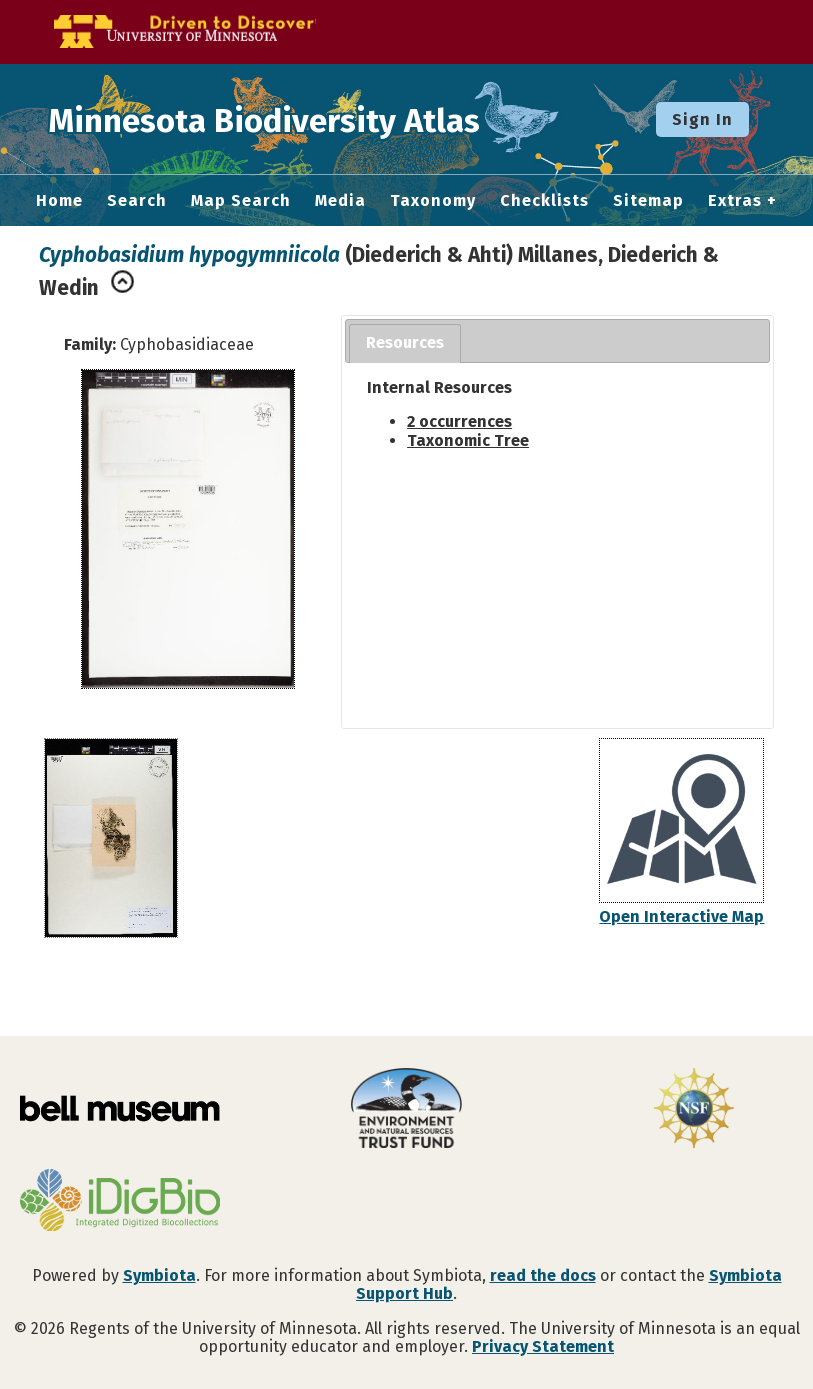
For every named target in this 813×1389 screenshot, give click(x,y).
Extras (735, 201)
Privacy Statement (543, 1346)
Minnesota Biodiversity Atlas (311, 119)
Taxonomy (433, 201)
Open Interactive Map (681, 916)
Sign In (702, 119)
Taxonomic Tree (468, 440)
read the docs (543, 1275)
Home (59, 201)
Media (340, 201)
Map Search (241, 201)
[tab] (405, 343)
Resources (405, 342)
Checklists (544, 201)
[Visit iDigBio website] (119, 1202)
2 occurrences (459, 421)
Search (137, 201)
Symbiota (159, 1275)
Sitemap (648, 201)
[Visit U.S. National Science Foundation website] (693, 1110)
